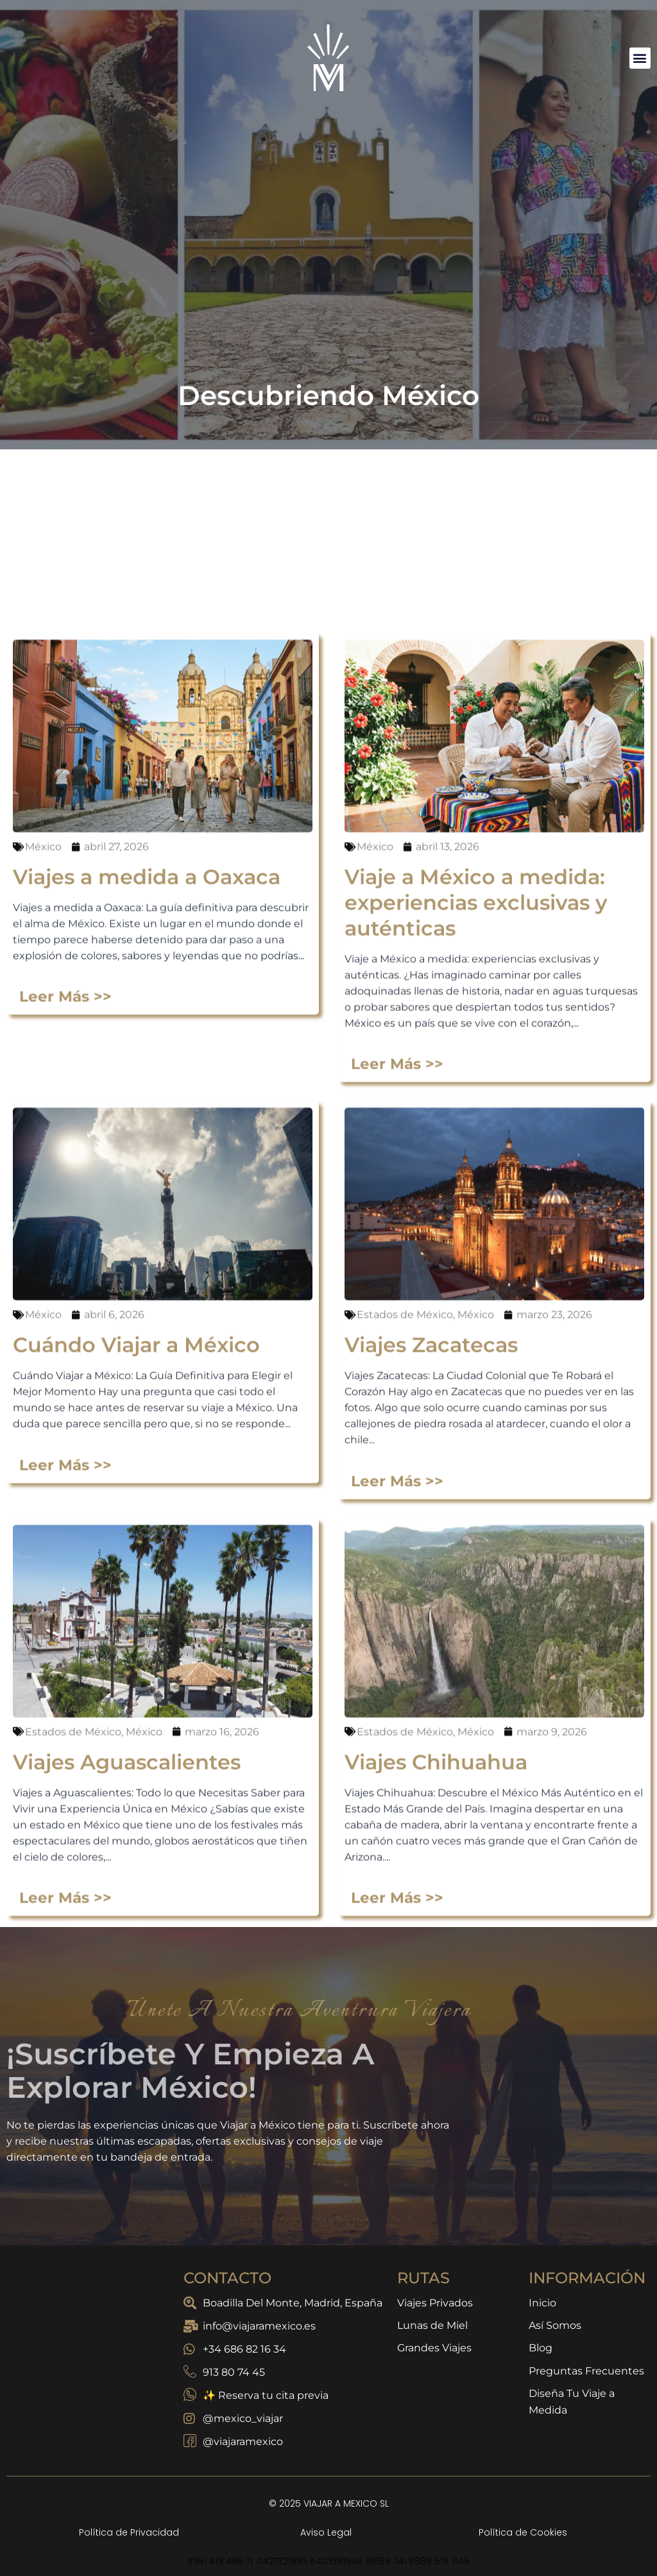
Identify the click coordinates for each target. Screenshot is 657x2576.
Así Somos (555, 2326)
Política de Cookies (523, 2532)
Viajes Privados (435, 2303)
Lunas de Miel (432, 2326)
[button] (640, 58)
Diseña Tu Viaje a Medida (572, 2403)
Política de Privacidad (129, 2532)
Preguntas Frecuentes (586, 2372)
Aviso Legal (326, 2532)
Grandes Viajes (434, 2349)
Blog (540, 2349)
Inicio (542, 2303)
